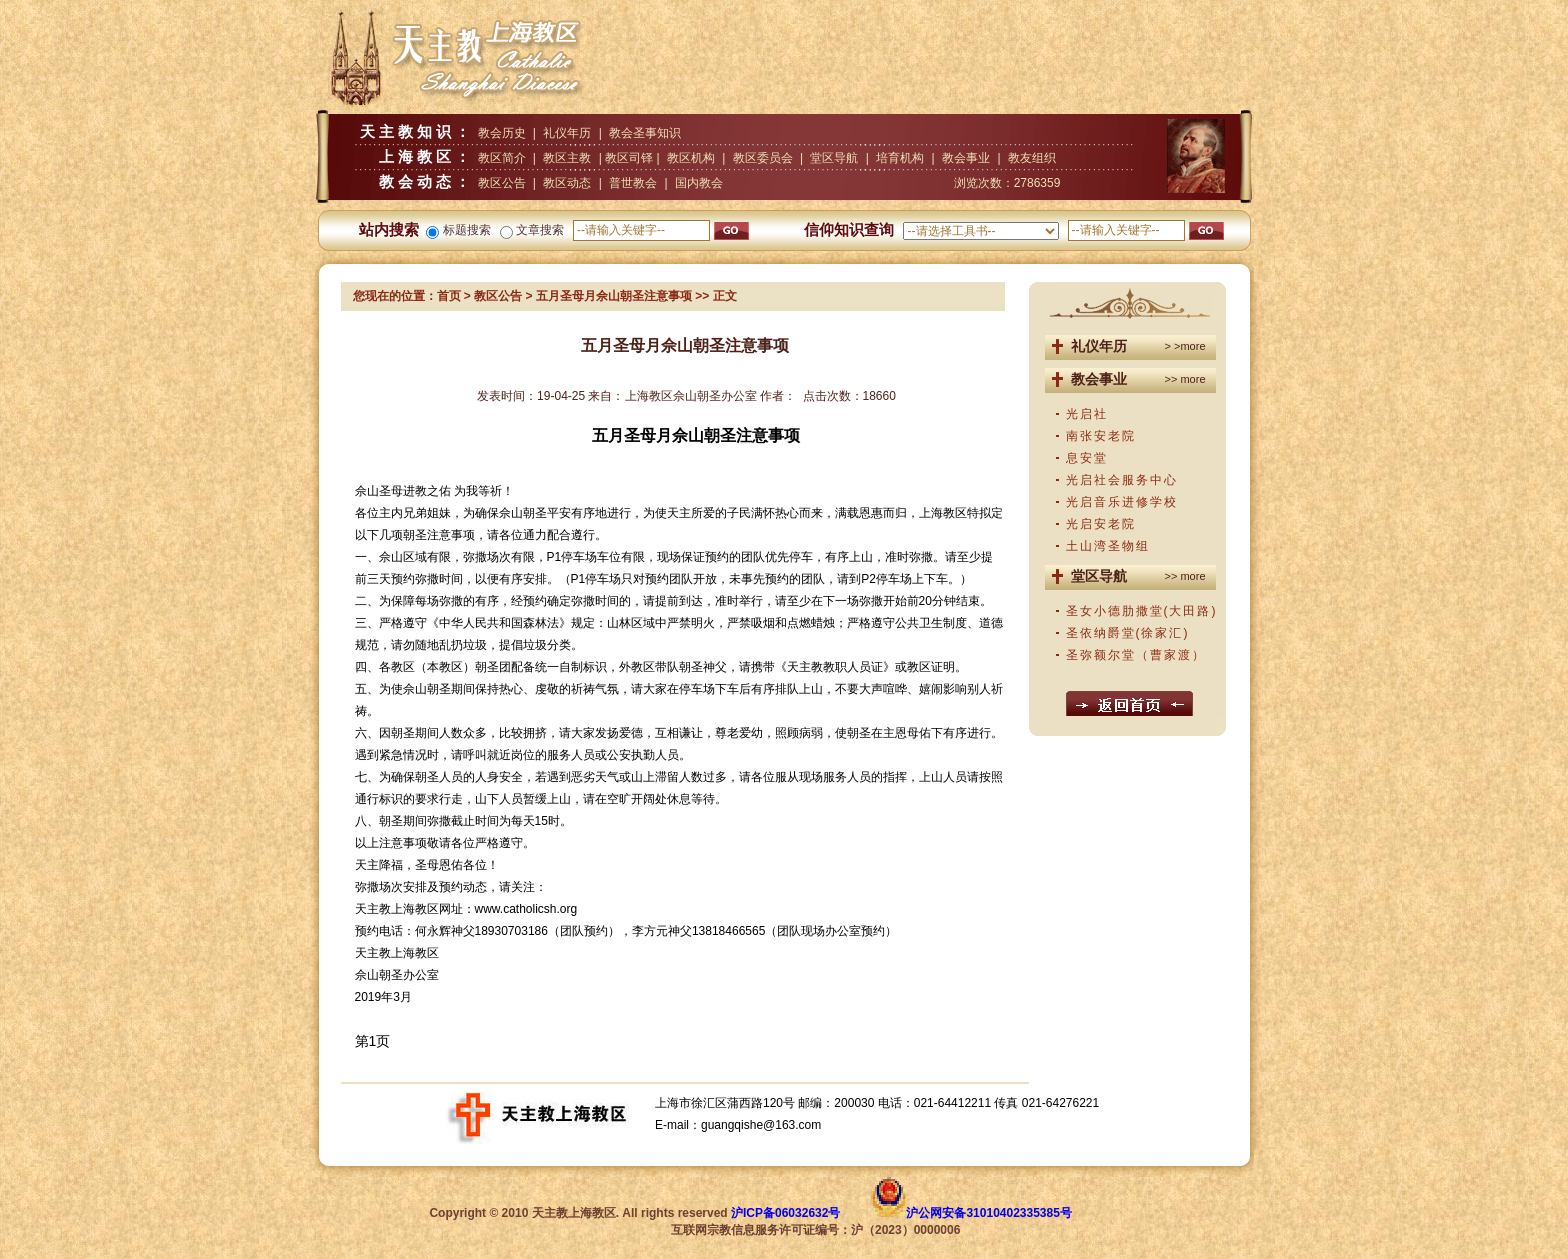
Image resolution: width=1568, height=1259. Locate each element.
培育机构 (900, 158)
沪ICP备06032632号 (785, 1213)
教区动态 (567, 183)
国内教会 (699, 183)
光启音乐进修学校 (1122, 502)
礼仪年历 (567, 133)
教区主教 (567, 158)
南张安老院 (1101, 436)
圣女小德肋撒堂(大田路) (1142, 611)
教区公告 (502, 183)
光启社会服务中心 (1122, 480)
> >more (1185, 346)
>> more (1185, 379)
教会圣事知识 (645, 133)
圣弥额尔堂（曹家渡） (1136, 655)
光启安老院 (1101, 524)
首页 (449, 296)
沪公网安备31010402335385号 (988, 1213)
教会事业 (966, 158)
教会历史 (502, 133)
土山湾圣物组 (1108, 546)
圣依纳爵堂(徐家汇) (1128, 633)
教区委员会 (763, 158)
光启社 (1087, 414)
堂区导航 (834, 158)
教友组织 (1032, 158)
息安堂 (1087, 458)
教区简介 (502, 158)
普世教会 (633, 183)
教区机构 (691, 158)
